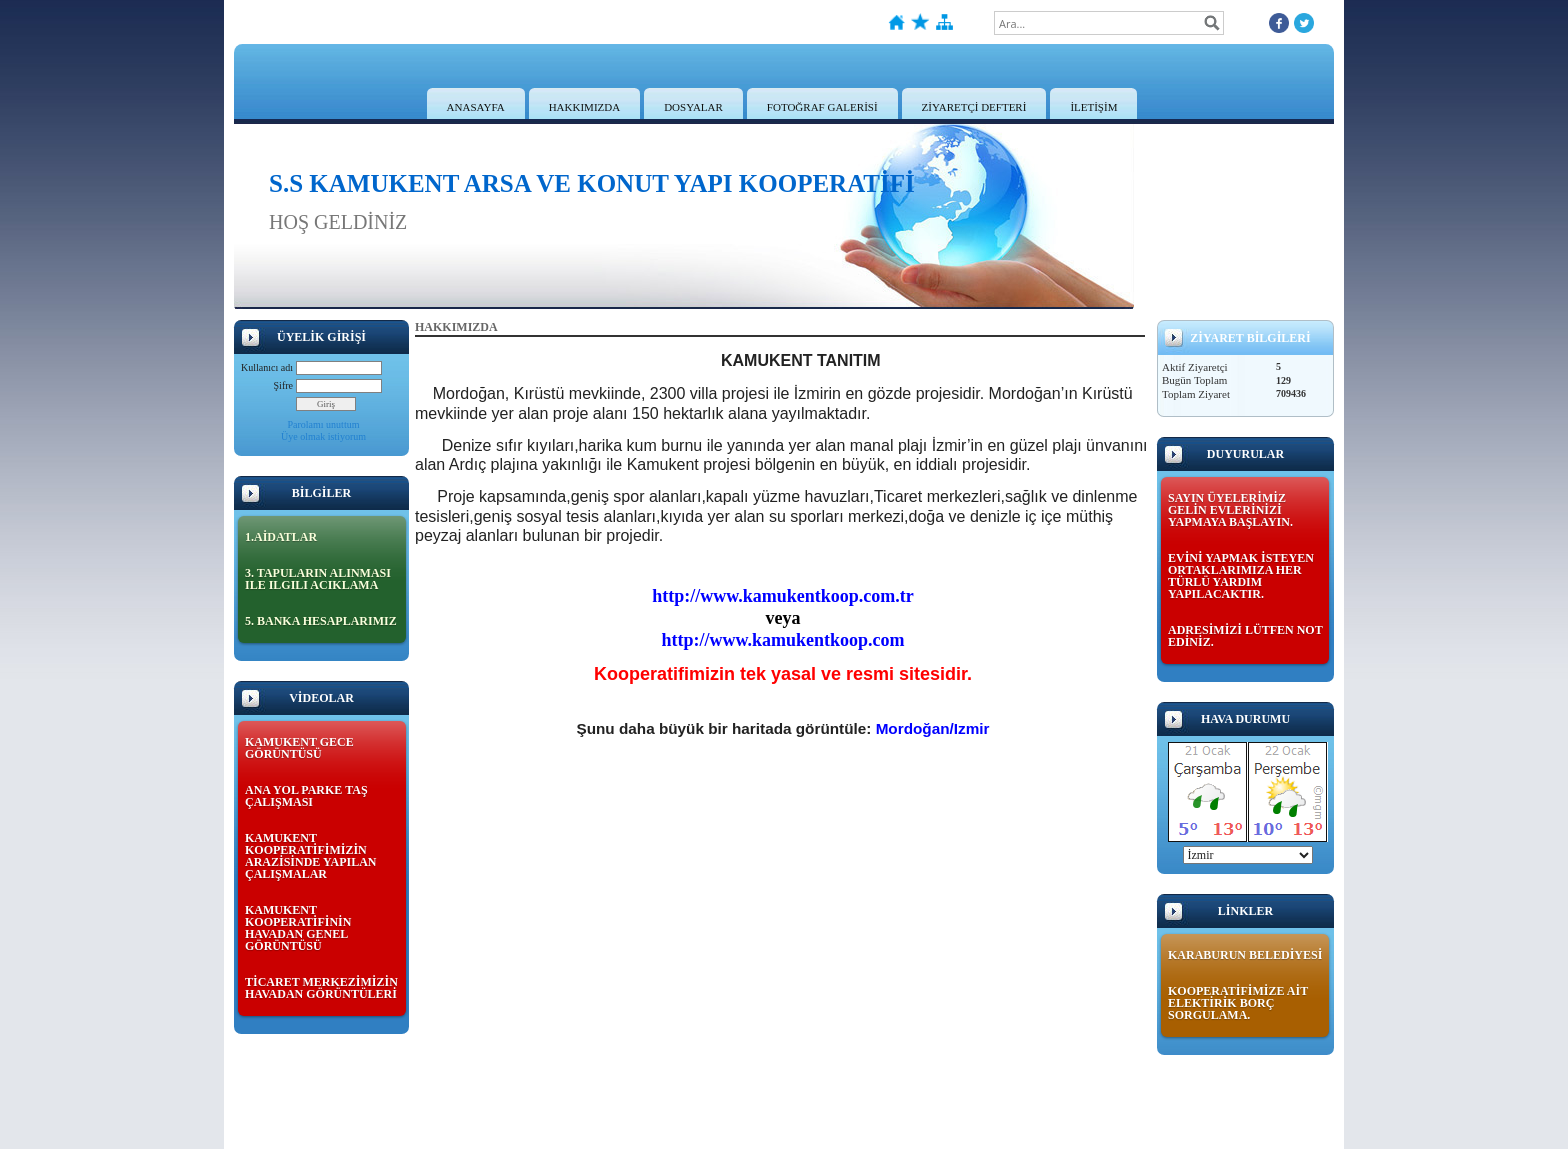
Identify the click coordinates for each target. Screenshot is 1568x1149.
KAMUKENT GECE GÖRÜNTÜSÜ (299, 748)
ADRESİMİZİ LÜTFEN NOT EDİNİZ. (1245, 636)
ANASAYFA (476, 107)
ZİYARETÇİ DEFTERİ (974, 107)
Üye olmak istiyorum (323, 436)
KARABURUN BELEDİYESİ (1245, 955)
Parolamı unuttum (324, 424)
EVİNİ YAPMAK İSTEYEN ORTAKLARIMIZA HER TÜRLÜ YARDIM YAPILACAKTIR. (1241, 576)
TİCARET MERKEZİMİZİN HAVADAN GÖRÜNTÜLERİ (321, 988)
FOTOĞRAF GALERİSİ (822, 107)
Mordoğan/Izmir (933, 728)
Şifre (283, 385)
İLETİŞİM (1093, 107)
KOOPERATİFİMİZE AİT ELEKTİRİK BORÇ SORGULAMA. (1238, 1003)
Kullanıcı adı (267, 367)
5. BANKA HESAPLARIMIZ (321, 621)
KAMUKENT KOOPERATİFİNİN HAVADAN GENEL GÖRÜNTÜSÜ (298, 928)
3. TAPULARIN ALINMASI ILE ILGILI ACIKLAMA (318, 579)
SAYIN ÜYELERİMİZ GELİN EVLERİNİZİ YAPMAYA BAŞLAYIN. (1230, 510)
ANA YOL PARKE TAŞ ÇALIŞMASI (306, 796)
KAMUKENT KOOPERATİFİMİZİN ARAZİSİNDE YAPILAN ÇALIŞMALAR (310, 856)
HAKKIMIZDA (585, 107)
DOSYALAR (693, 107)
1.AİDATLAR (281, 537)
